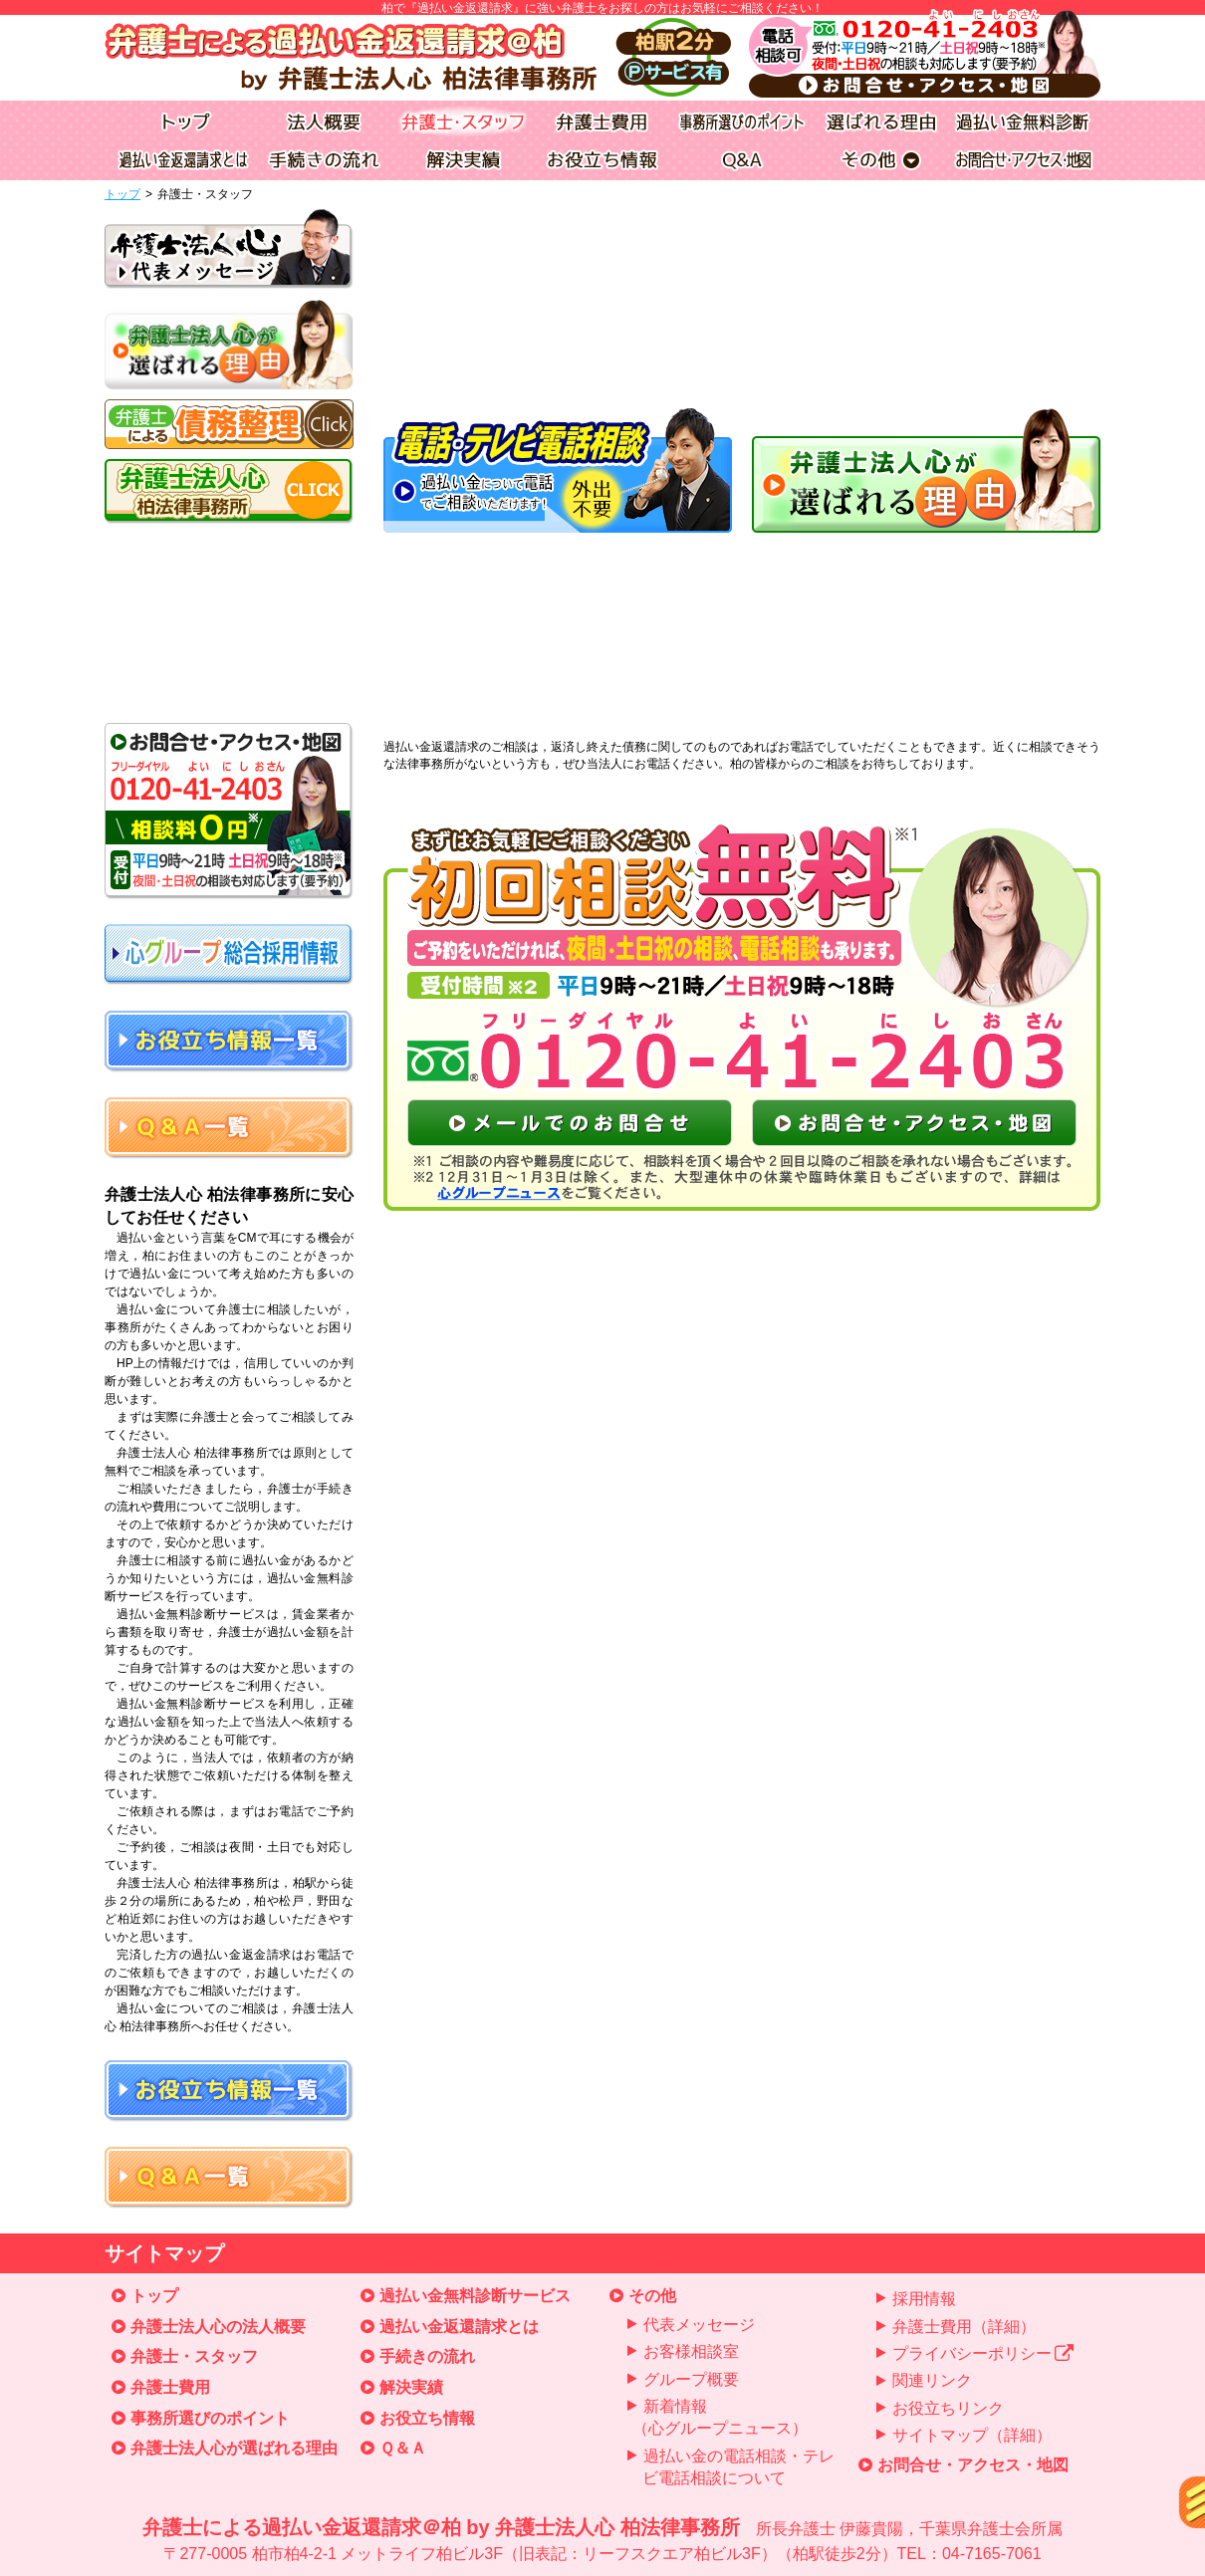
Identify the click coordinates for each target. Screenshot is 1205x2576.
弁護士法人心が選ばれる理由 (234, 2448)
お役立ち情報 (427, 2418)
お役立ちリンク (948, 2408)
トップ (122, 194)
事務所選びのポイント (210, 2418)
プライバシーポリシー (983, 2353)
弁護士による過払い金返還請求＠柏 (602, 2541)
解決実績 (411, 2387)
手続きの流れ (427, 2356)
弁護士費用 (170, 2387)
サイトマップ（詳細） (972, 2435)
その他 (652, 2295)
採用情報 (924, 2298)
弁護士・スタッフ (194, 2356)
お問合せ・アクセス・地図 (973, 2465)
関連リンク (932, 2380)
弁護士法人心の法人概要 (218, 2326)
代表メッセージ (699, 2324)
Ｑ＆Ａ (402, 2448)
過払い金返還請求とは (459, 2326)
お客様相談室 (691, 2351)
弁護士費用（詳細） (964, 2326)
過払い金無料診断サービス (475, 2295)
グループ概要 (691, 2379)
